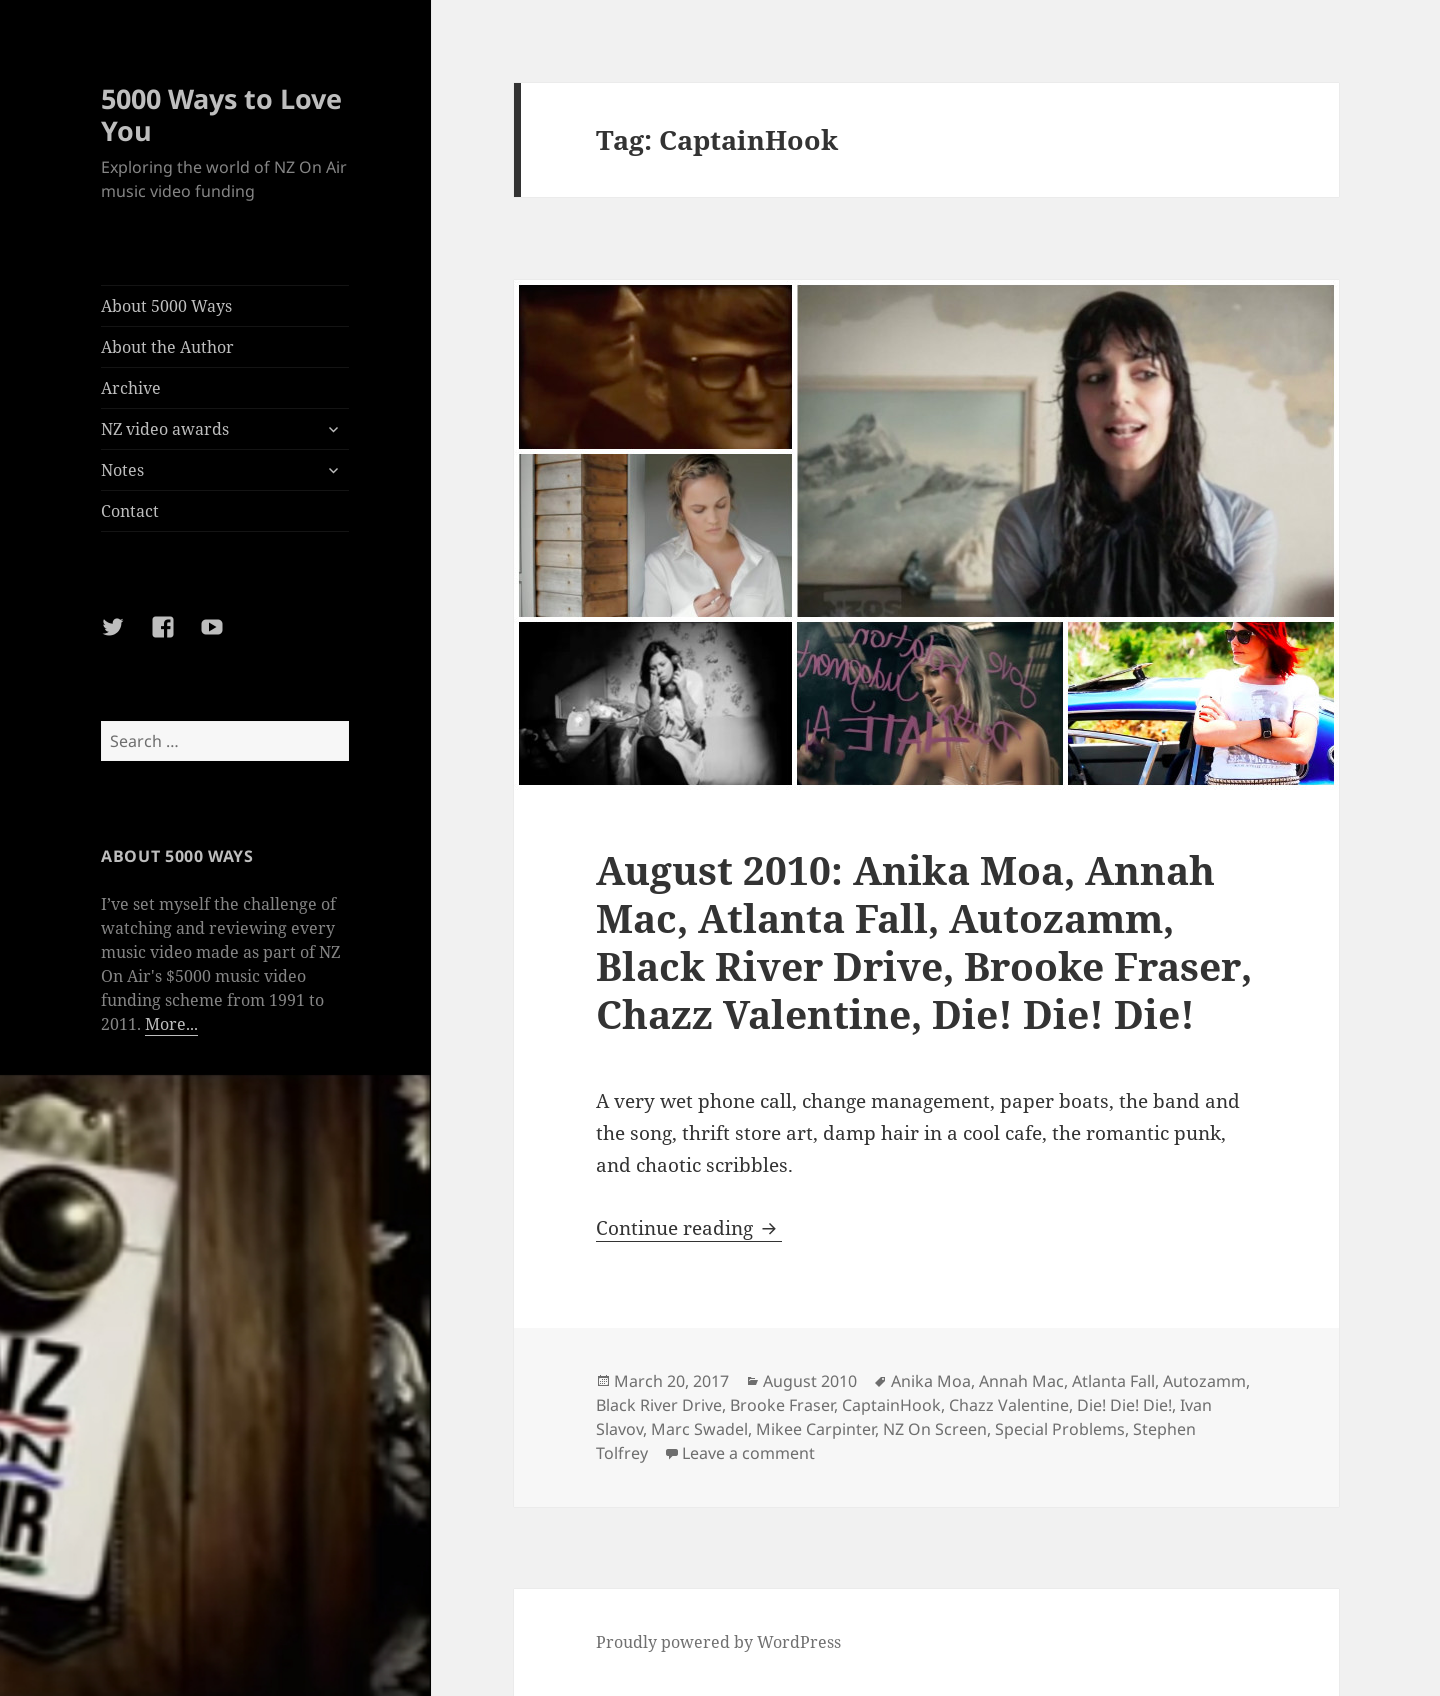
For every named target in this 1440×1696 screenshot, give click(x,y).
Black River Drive (659, 1405)
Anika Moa (931, 1381)
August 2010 (810, 1381)
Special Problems (1060, 1429)
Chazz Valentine (1009, 1405)
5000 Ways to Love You (221, 114)
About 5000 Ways (166, 306)
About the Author (167, 347)
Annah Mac (1021, 1381)
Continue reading (689, 1228)
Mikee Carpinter (815, 1429)
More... (171, 1024)
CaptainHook (891, 1405)
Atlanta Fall (1113, 1381)
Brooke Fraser (782, 1405)
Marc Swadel (699, 1429)
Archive (131, 388)
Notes (122, 470)
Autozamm (1204, 1381)
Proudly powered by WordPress (718, 1642)
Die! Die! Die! (1124, 1405)
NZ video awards (165, 429)
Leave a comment (748, 1453)
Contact (130, 511)
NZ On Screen (935, 1429)
